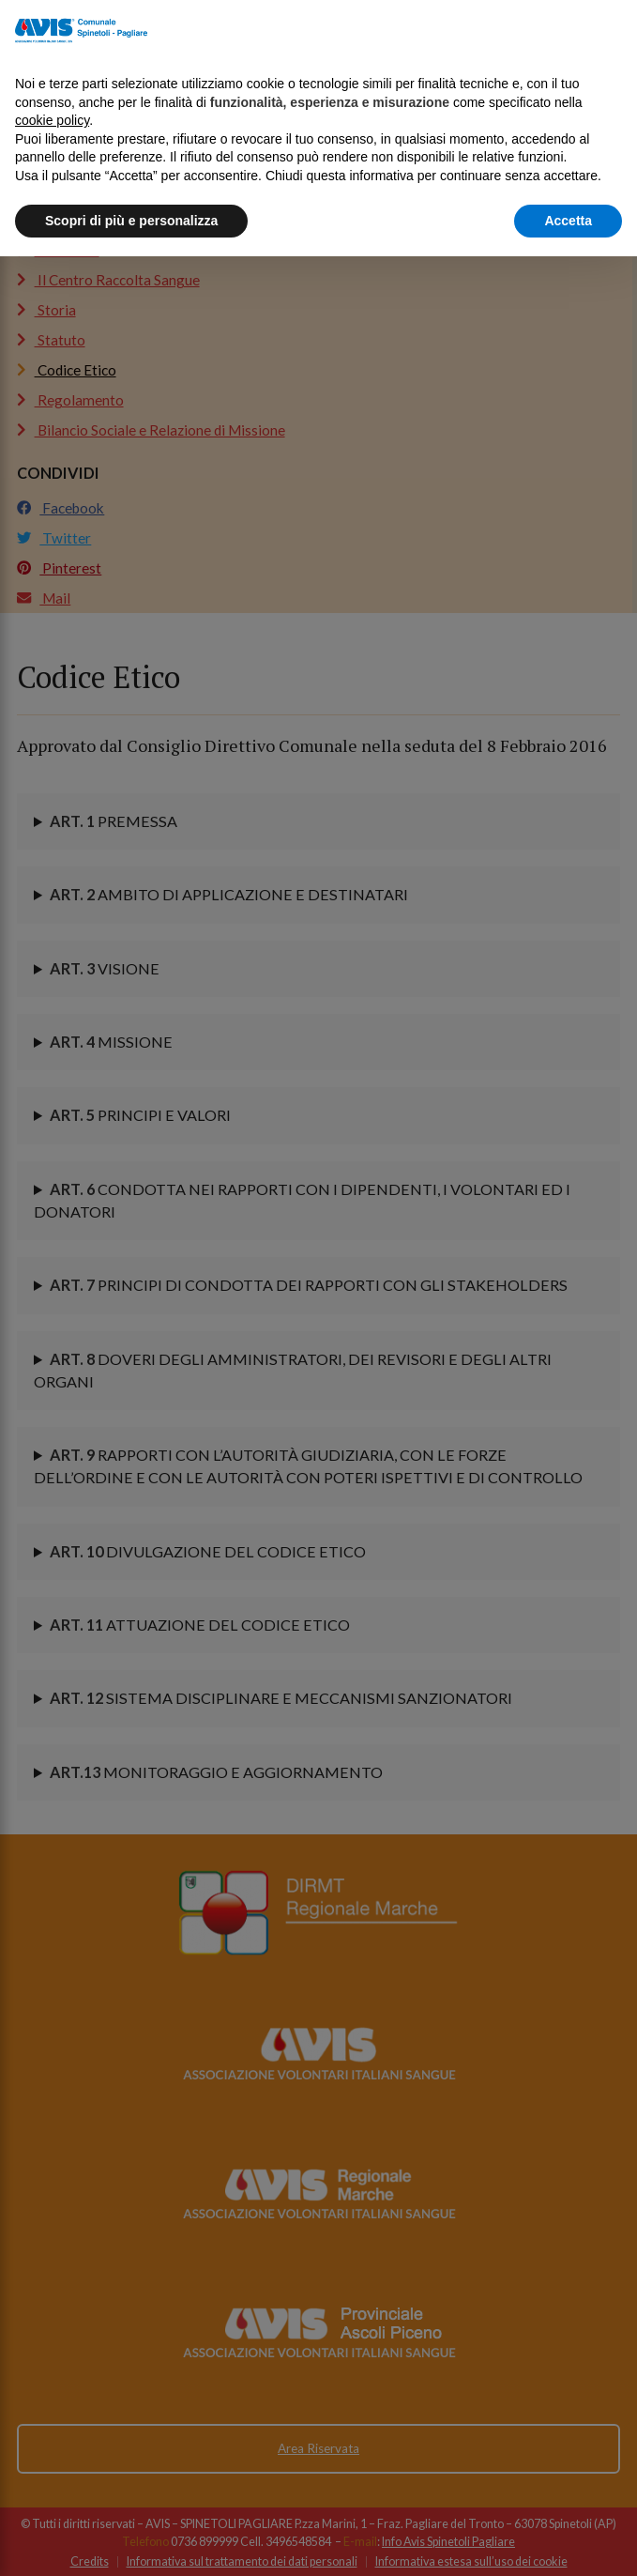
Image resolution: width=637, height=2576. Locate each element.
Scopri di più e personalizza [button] (131, 220)
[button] (613, 30)
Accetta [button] (568, 220)
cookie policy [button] (52, 120)
